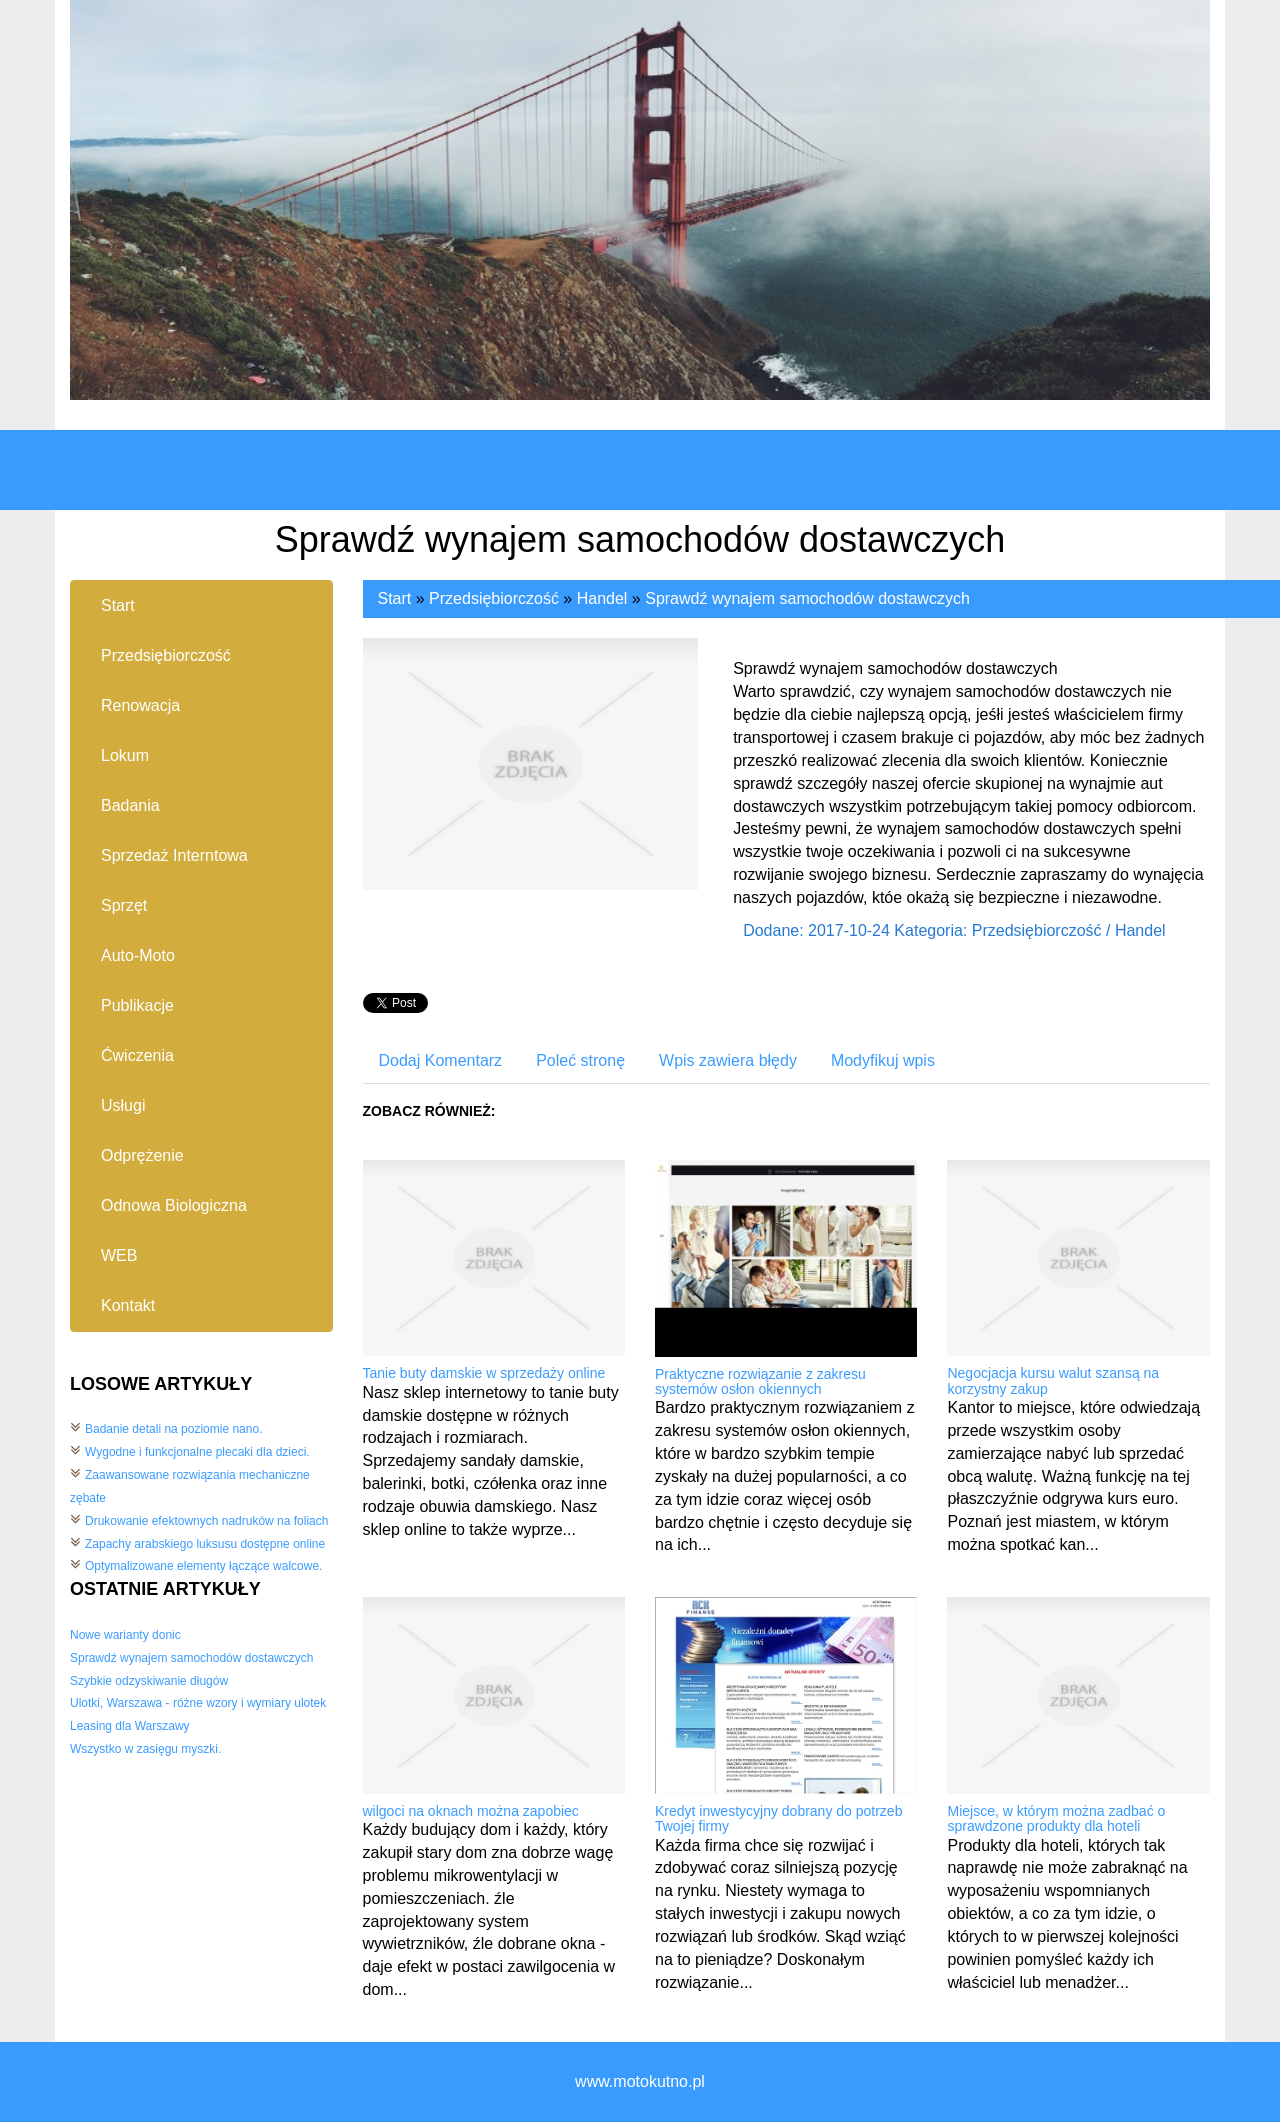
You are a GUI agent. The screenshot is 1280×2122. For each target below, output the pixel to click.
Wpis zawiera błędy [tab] (728, 1060)
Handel (602, 598)
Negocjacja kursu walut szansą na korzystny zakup (1053, 1380)
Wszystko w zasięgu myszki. (145, 1749)
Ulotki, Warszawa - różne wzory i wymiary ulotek (198, 1703)
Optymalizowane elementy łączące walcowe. (203, 1566)
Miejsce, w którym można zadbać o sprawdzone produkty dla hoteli (1056, 1818)
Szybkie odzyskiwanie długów (149, 1681)
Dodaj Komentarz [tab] (441, 1060)
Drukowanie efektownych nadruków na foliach (206, 1521)
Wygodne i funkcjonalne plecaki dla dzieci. (197, 1452)
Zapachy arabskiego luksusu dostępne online (205, 1544)
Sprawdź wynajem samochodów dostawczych (191, 1658)
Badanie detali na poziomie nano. (173, 1429)
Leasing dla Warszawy (130, 1726)
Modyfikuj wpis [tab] (883, 1060)
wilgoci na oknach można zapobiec (471, 1811)
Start (395, 598)
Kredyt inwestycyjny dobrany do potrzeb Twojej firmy (778, 1818)
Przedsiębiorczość (494, 598)
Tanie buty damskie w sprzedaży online (484, 1373)
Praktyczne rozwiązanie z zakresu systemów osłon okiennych (760, 1381)
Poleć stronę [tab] (580, 1060)
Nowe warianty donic (125, 1635)
